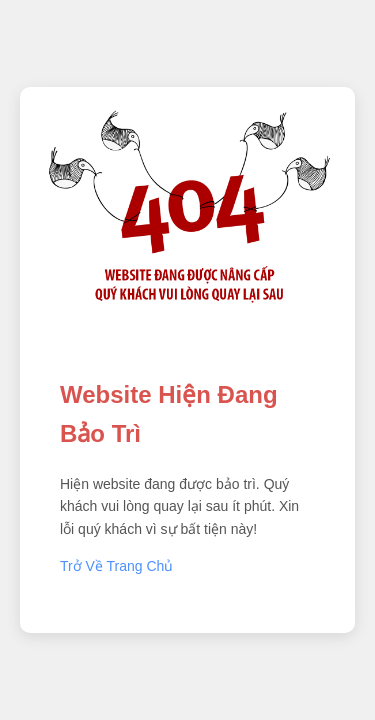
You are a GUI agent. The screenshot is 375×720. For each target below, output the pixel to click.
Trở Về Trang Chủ (116, 566)
